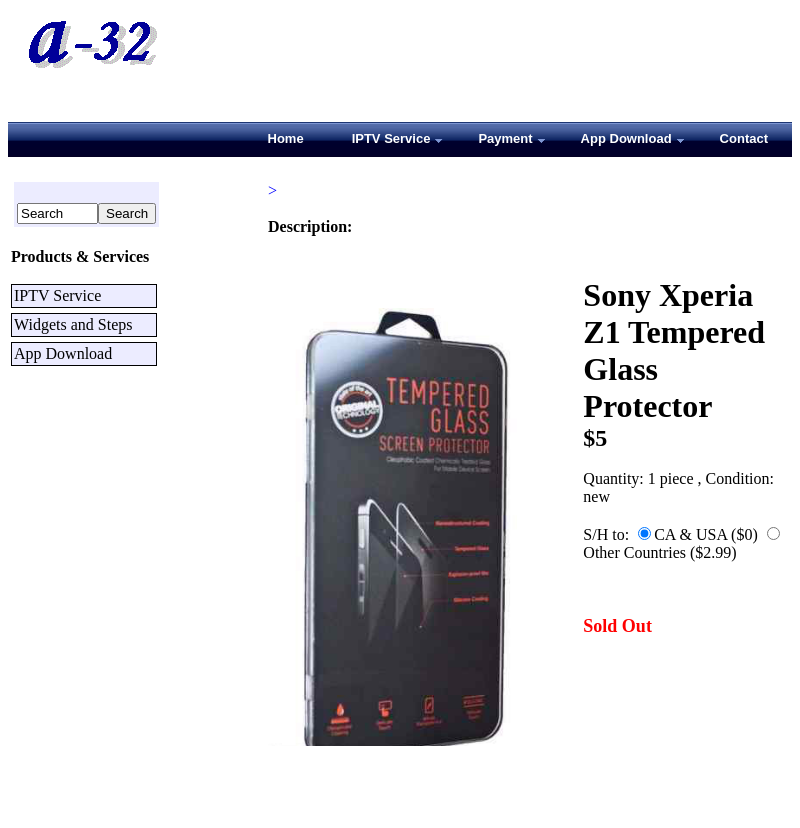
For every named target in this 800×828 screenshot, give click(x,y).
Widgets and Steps (73, 324)
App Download (63, 353)
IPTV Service (57, 295)
